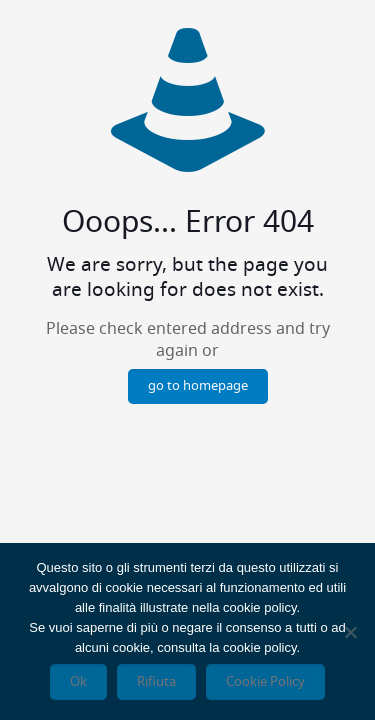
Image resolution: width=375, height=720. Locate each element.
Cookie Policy (265, 682)
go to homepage (198, 386)
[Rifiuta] (350, 632)
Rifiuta (156, 682)
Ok (78, 682)
